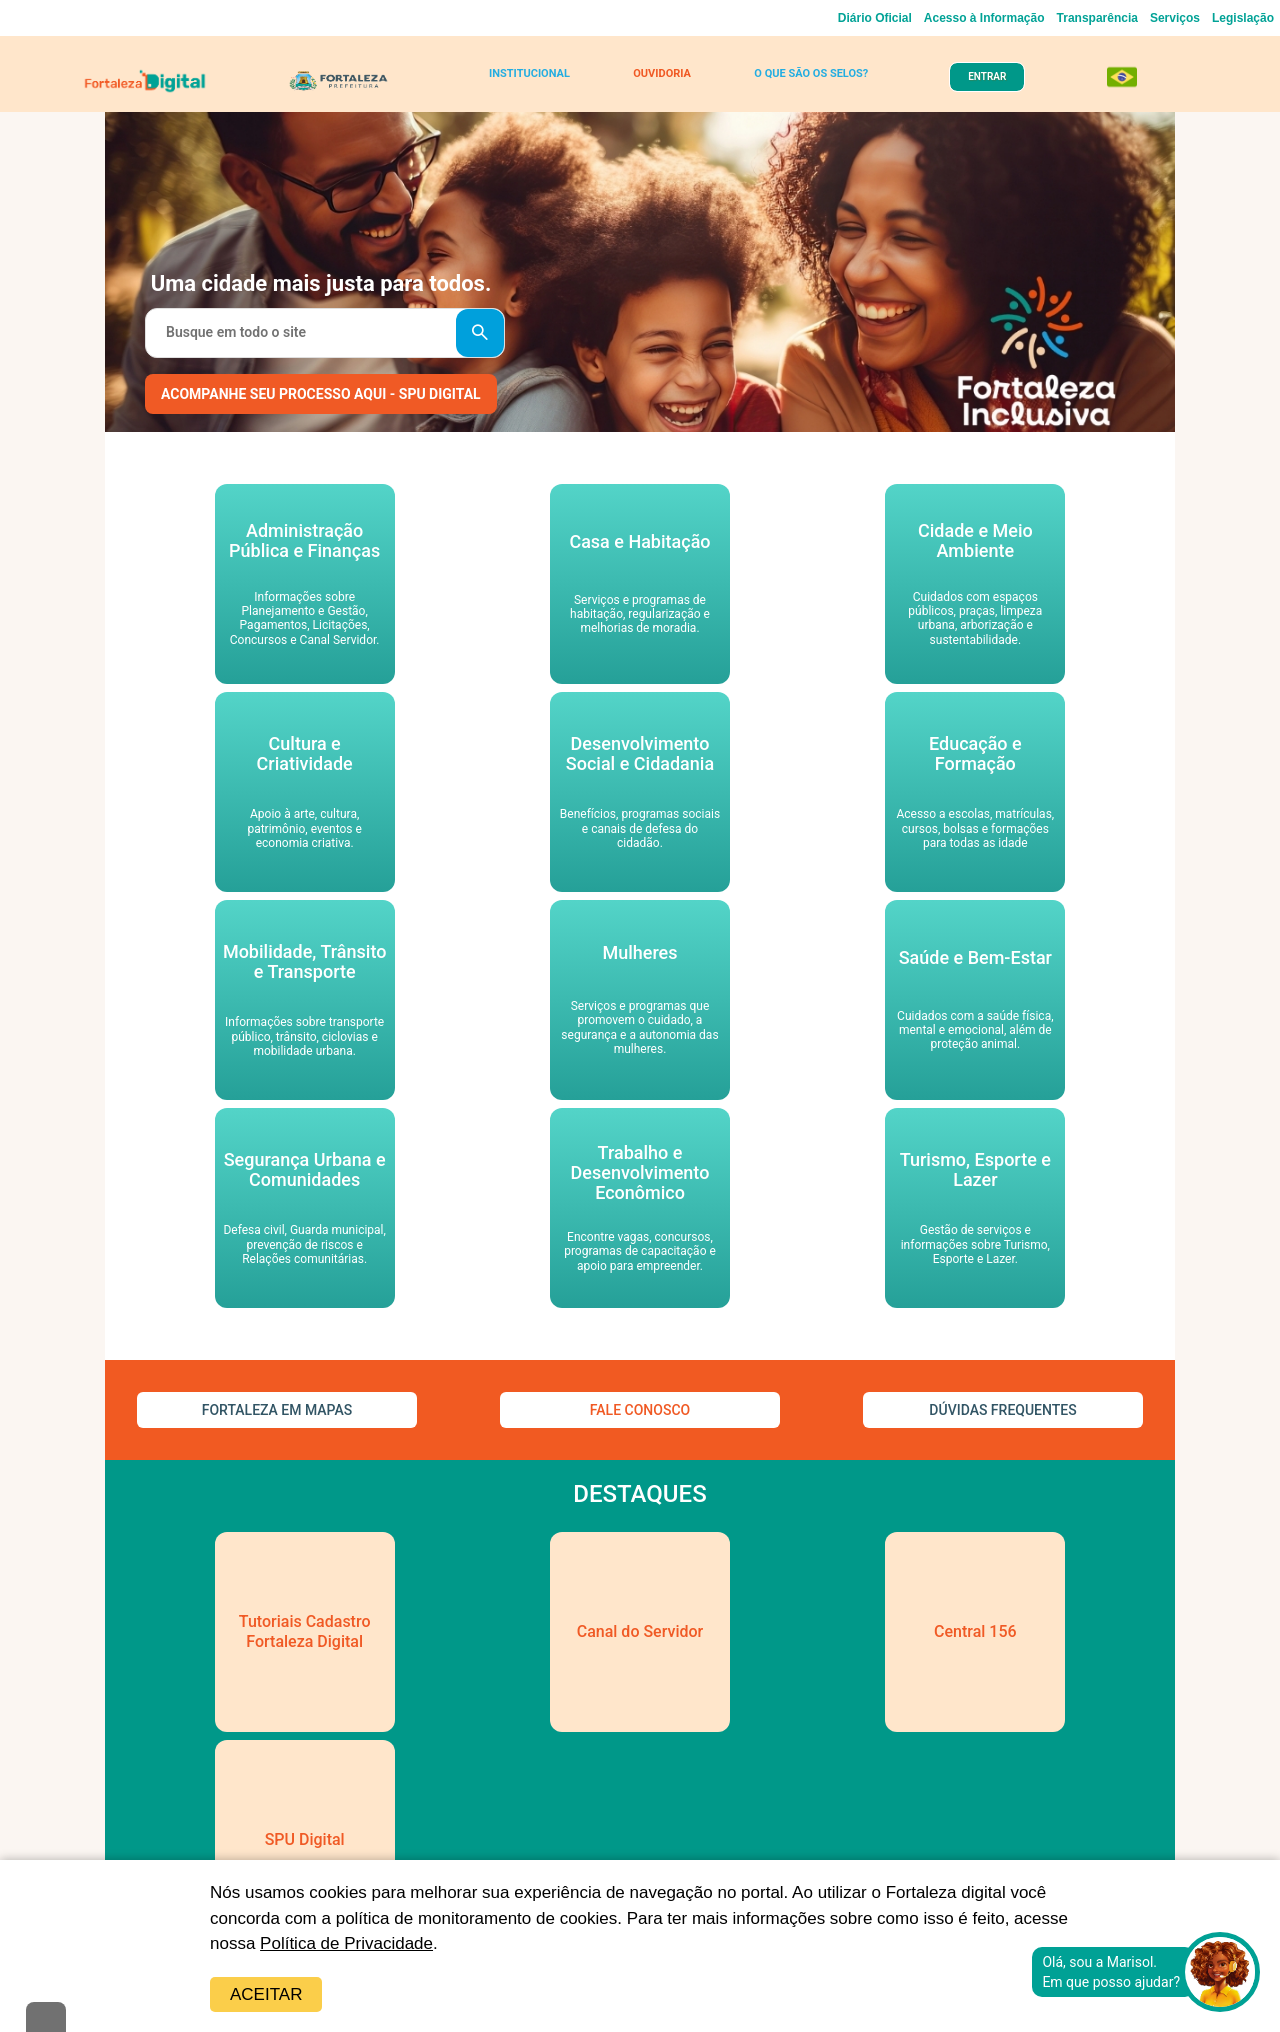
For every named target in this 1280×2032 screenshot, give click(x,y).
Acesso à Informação (984, 18)
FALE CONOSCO (640, 1410)
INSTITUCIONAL (529, 73)
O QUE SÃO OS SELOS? (811, 73)
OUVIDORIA (662, 73)
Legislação (1243, 18)
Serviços (1175, 18)
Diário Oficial (875, 18)
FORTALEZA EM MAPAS (277, 1410)
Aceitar (266, 1994)
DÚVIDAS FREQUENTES (1002, 1410)
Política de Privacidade (346, 1943)
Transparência (1097, 18)
